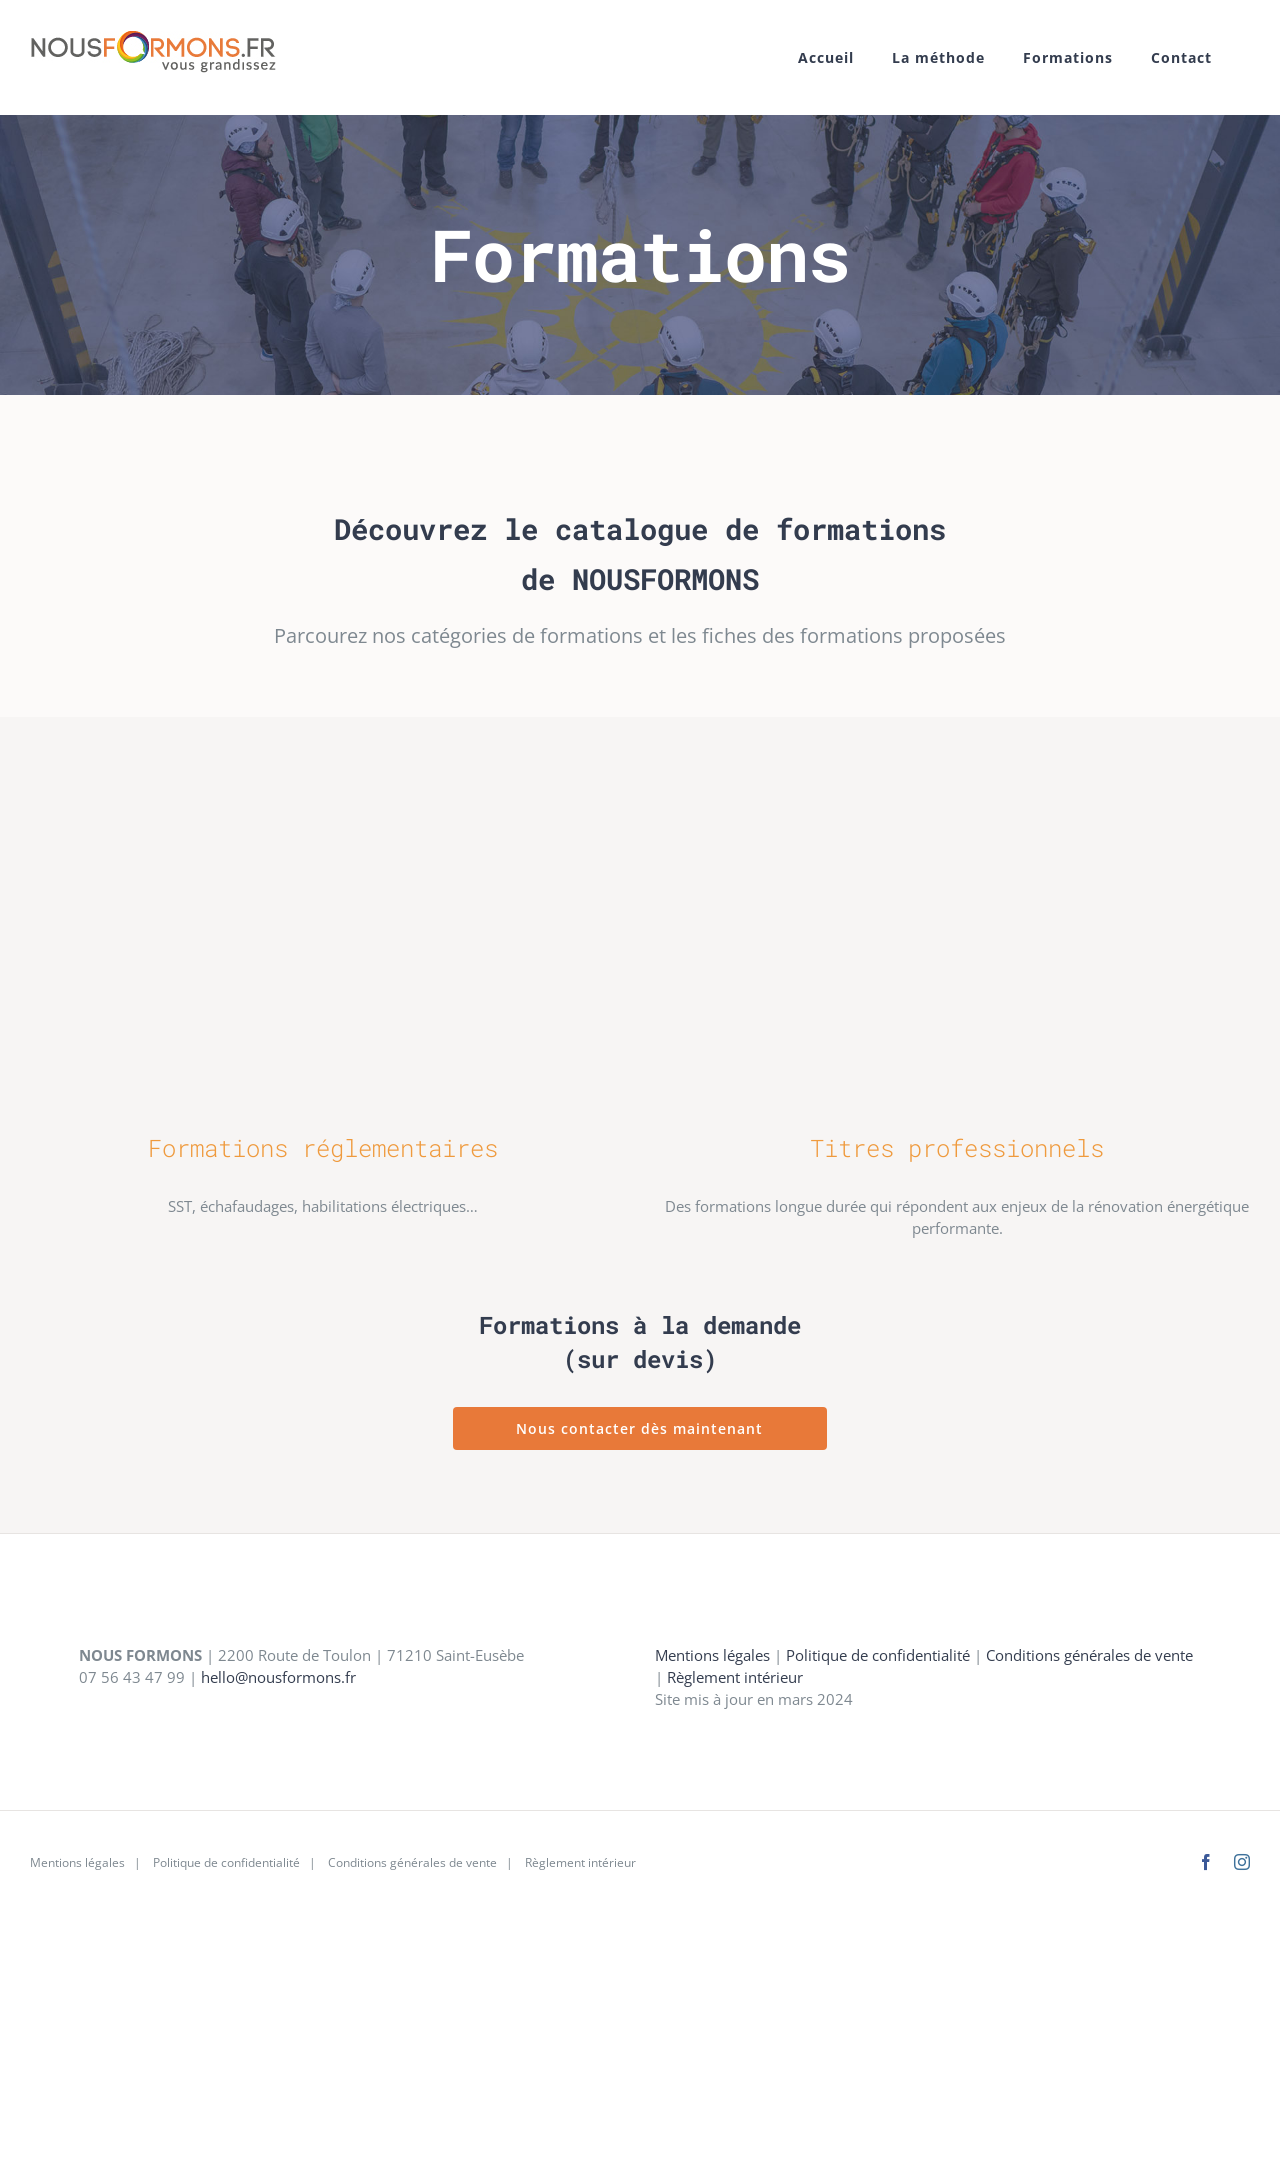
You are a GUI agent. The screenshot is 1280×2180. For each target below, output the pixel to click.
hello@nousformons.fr (278, 1677)
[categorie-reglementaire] (323, 759)
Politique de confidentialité (878, 1655)
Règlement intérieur (735, 1677)
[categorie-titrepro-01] (957, 759)
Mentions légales (712, 1655)
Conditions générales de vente (1089, 1655)
